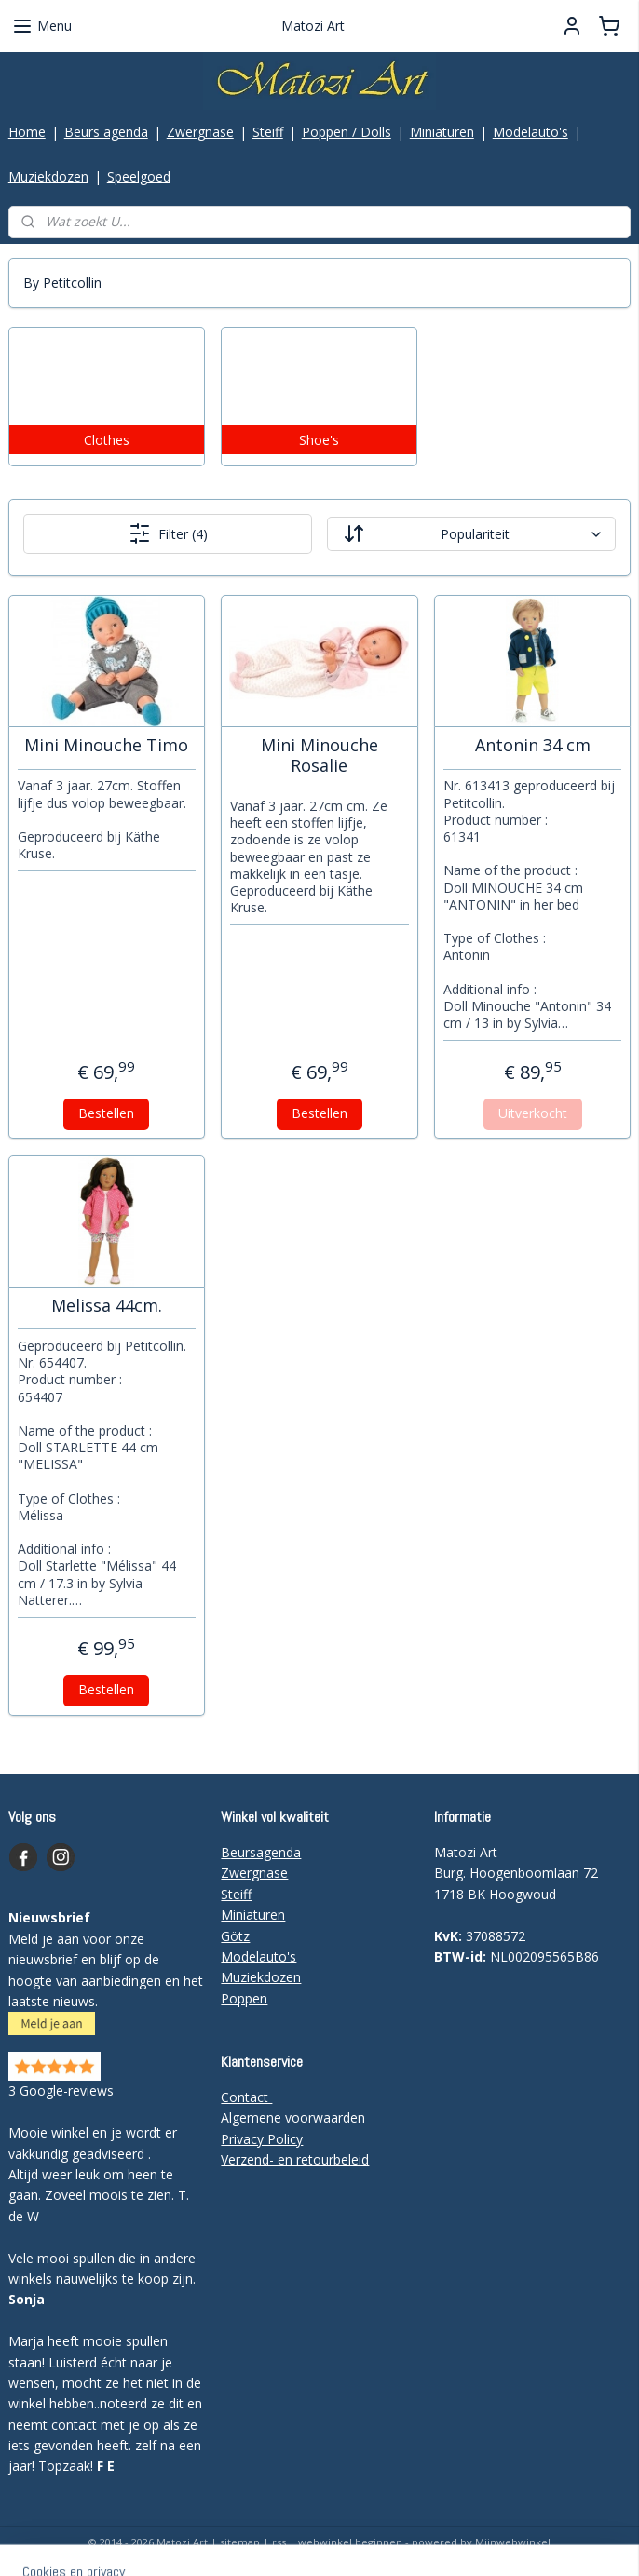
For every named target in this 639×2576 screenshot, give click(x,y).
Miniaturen (442, 132)
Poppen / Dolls (346, 132)
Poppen (244, 1998)
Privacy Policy (262, 2139)
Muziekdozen (48, 176)
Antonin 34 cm (533, 745)
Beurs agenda (106, 132)
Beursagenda (261, 1852)
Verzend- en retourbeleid (295, 2159)
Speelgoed (138, 176)
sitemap (240, 2542)
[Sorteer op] (471, 535)
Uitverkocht (532, 1113)
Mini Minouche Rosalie (319, 755)
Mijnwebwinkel (513, 2542)
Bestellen (106, 1113)
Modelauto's (530, 132)
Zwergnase (200, 132)
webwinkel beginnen (350, 2542)
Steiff (267, 132)
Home (27, 132)
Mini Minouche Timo (106, 745)
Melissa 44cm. (106, 1306)
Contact (246, 2097)
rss (279, 2542)
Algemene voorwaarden (293, 2117)
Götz (235, 1936)
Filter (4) (168, 534)
